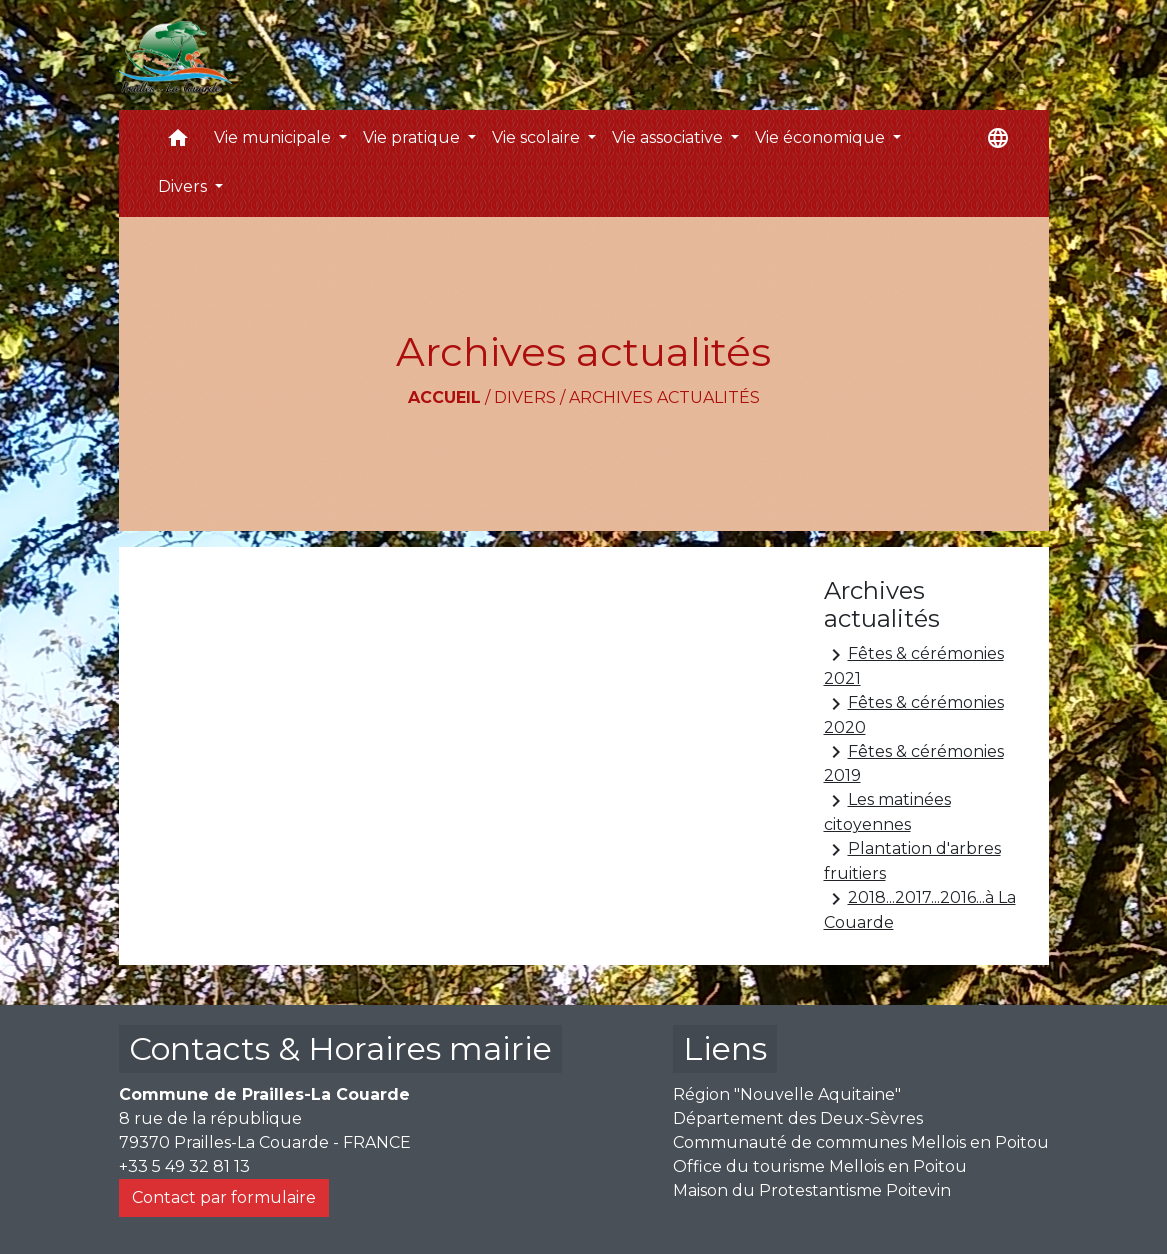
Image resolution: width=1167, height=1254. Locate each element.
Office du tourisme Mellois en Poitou (820, 1166)
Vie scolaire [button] (538, 137)
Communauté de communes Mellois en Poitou (861, 1142)
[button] (178, 142)
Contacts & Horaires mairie (340, 1048)
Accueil (444, 397)
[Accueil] (176, 55)
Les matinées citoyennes (887, 811)
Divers (525, 397)
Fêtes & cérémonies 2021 (914, 665)
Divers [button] (184, 186)
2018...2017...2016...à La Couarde (920, 909)
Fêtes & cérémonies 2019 (914, 762)
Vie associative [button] (669, 137)
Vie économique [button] (822, 137)
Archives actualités (664, 397)
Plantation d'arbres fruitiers (912, 860)
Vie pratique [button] (413, 137)
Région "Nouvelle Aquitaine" (787, 1094)
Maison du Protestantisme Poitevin (812, 1190)
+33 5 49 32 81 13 (184, 1166)
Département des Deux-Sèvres (798, 1118)
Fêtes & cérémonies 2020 (914, 714)
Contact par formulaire (224, 1197)
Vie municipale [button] (274, 137)
